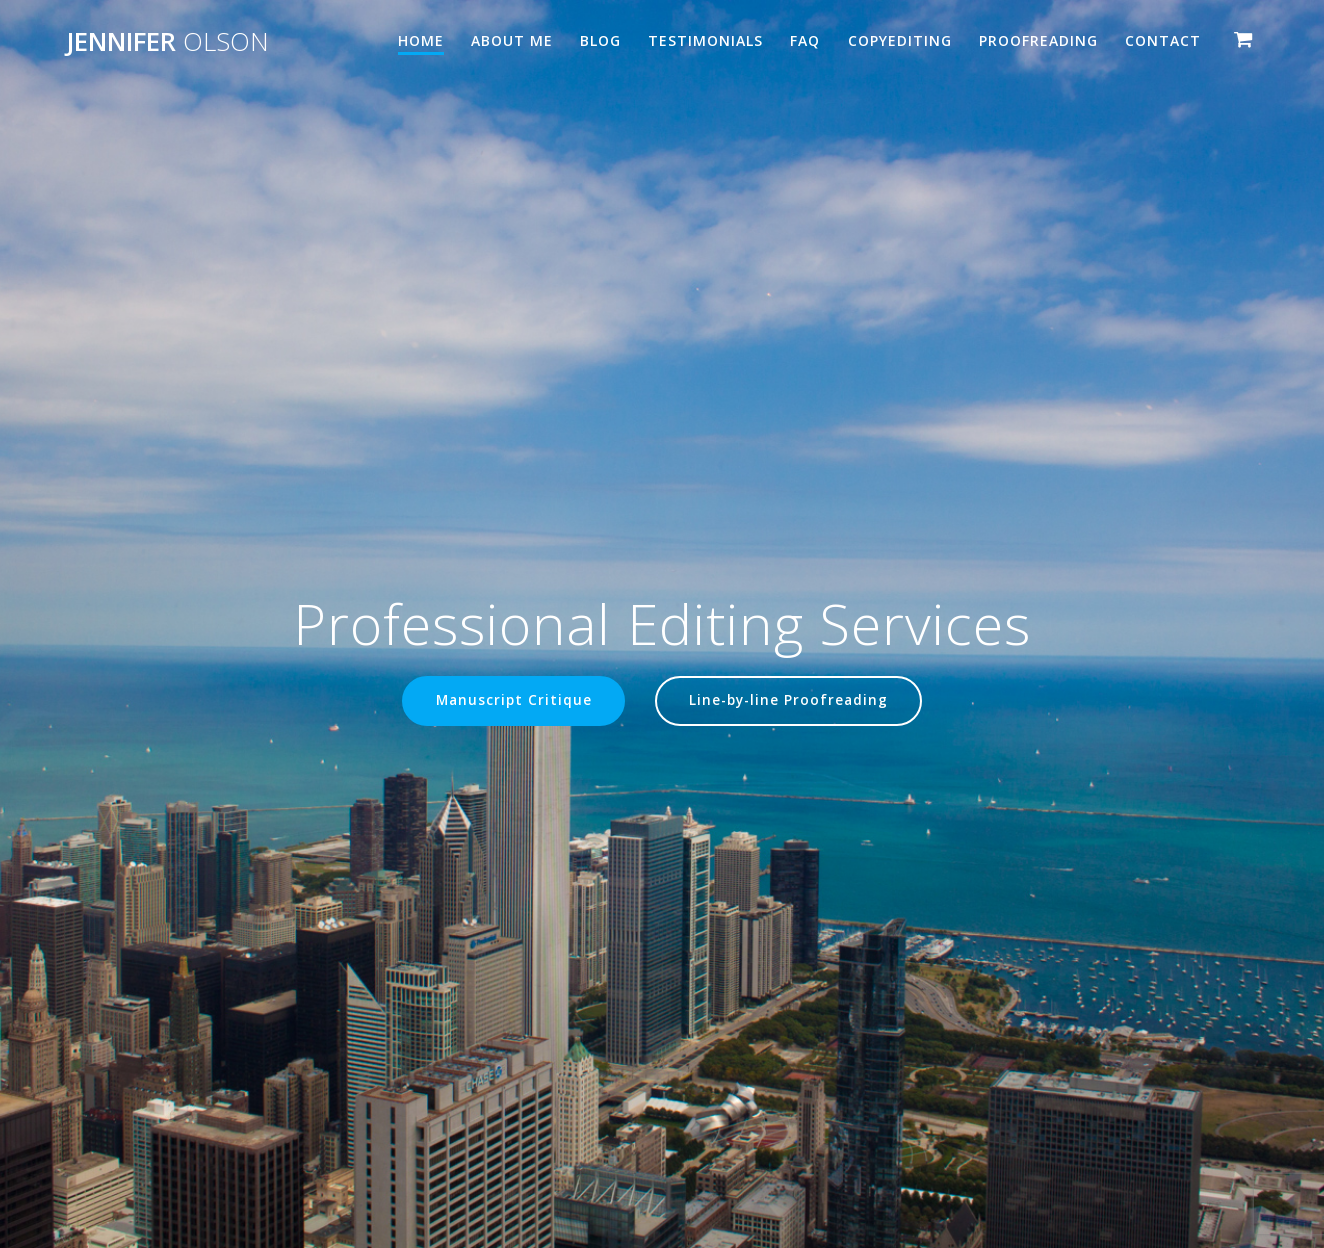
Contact (1163, 40)
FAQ (805, 40)
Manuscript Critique (513, 700)
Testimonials (705, 40)
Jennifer (167, 42)
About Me (512, 40)
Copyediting (900, 40)
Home (421, 40)
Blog (600, 40)
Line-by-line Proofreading (788, 700)
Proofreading (1038, 40)
